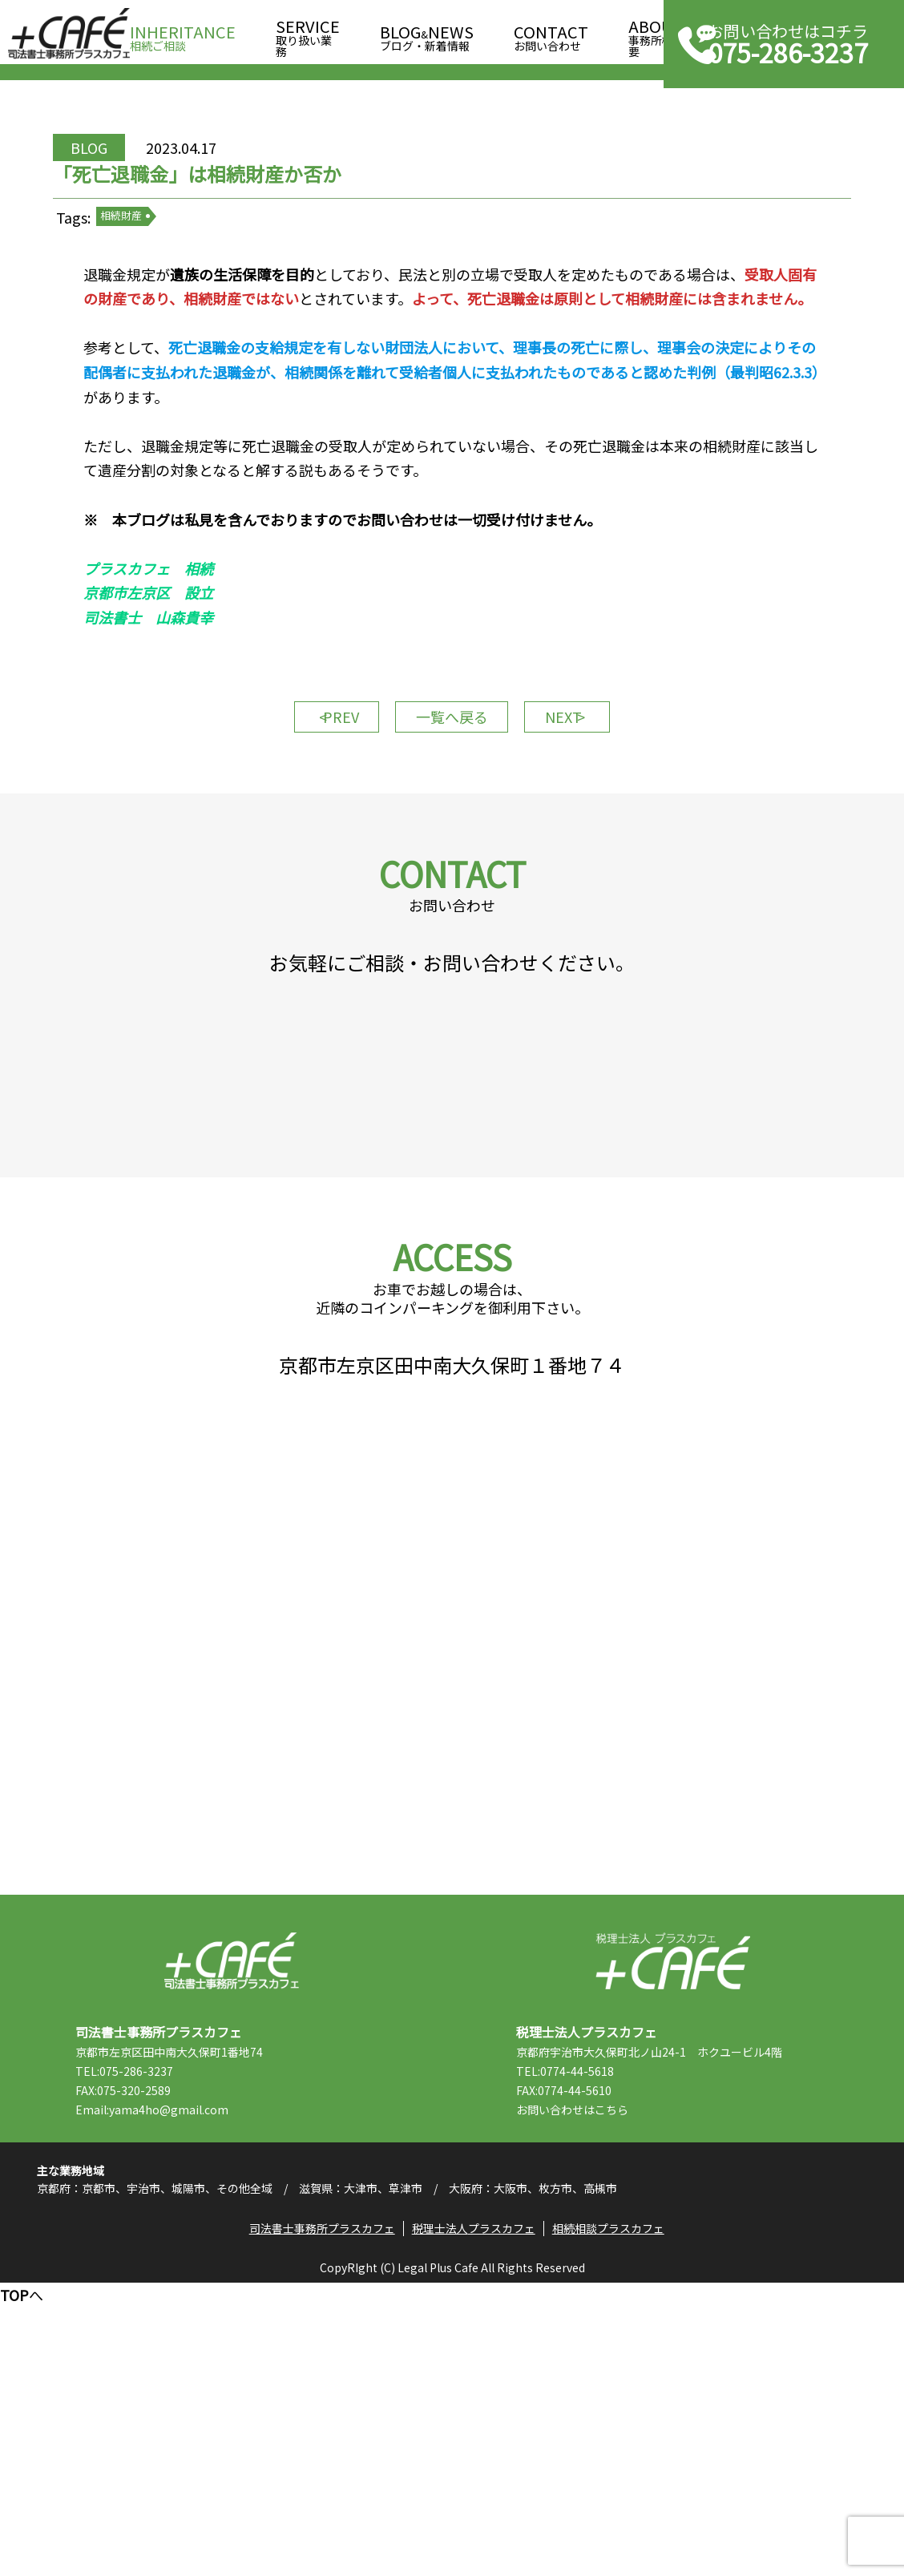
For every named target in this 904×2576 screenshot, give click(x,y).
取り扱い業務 (308, 33)
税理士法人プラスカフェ (672, 2219)
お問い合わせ (551, 33)
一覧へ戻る (452, 832)
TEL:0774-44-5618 (597, 2330)
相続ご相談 (183, 33)
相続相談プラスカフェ (615, 2516)
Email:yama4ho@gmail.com (183, 2368)
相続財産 (167, 272)
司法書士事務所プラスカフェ (69, 33)
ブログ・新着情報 (427, 33)
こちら (643, 2368)
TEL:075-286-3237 (156, 2330)
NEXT (588, 832)
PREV (316, 832)
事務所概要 (656, 33)
